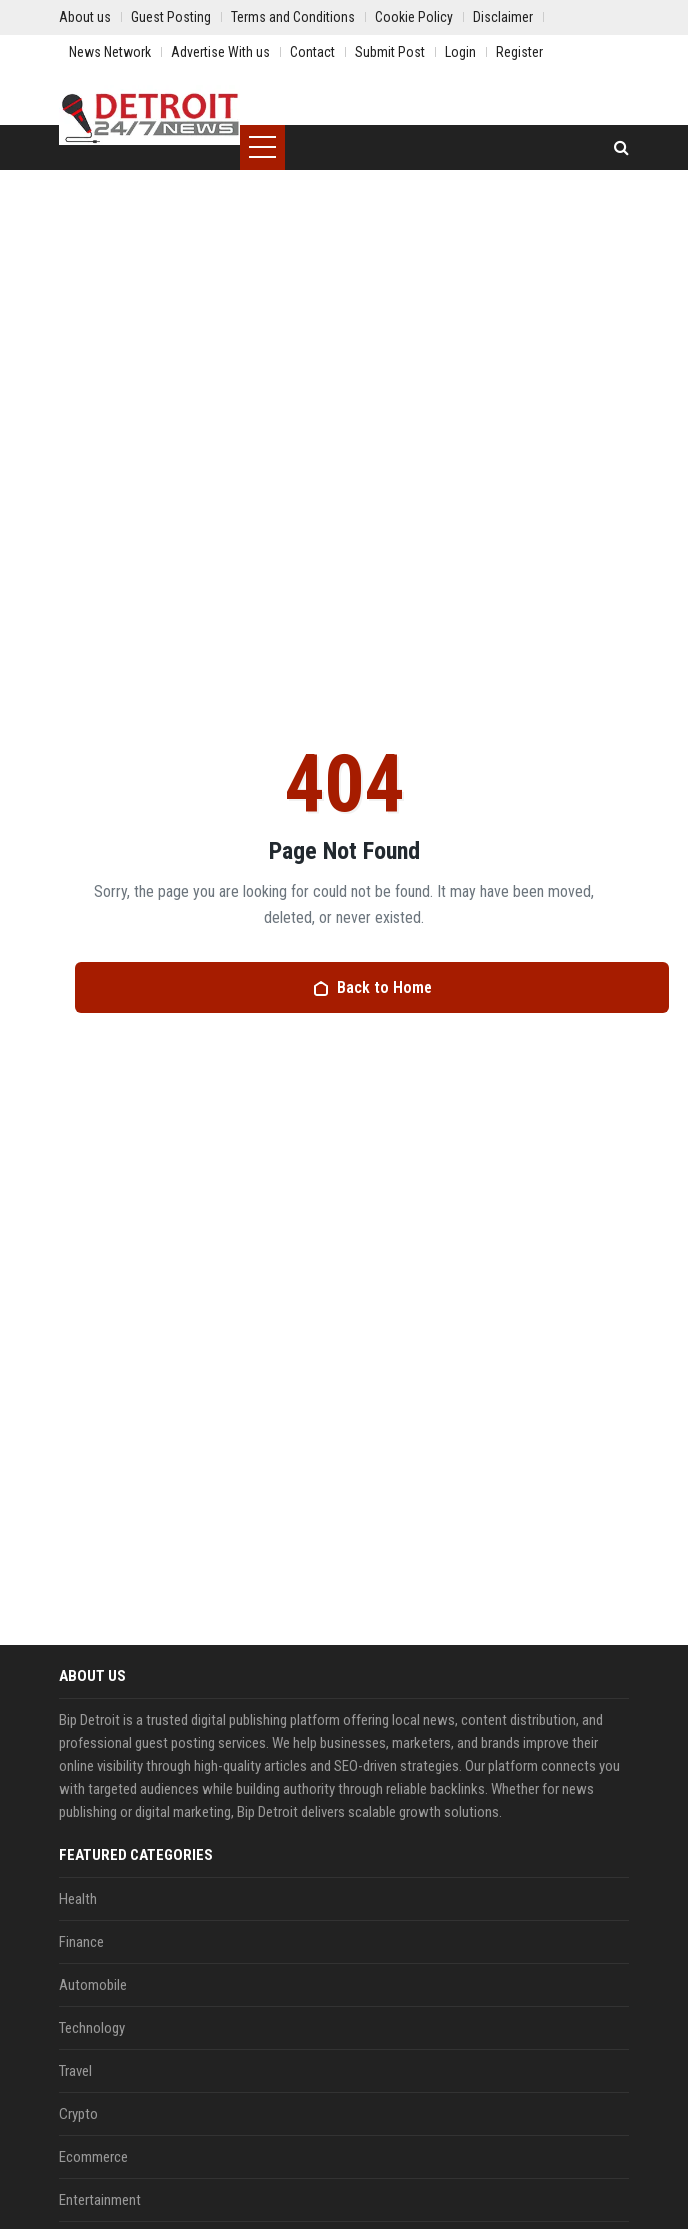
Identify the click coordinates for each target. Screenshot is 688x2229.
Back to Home (372, 987)
